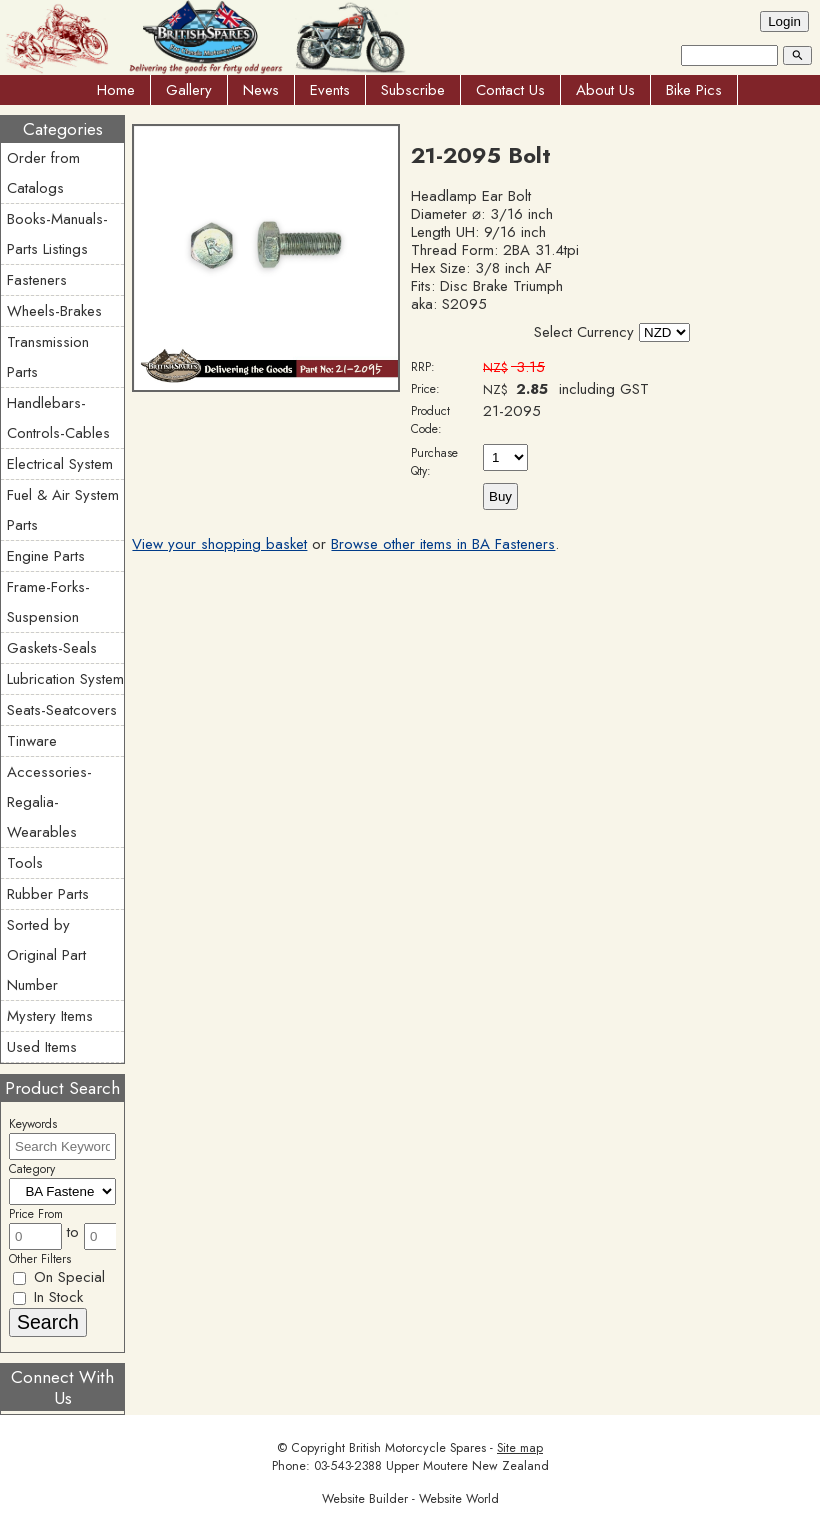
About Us (605, 90)
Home (116, 90)
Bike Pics (694, 90)
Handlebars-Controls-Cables (58, 418)
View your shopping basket (219, 544)
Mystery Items (50, 1016)
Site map (520, 1448)
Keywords (33, 1124)
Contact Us (510, 90)
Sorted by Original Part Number (46, 955)
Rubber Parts (48, 894)
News (261, 90)
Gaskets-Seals (52, 648)
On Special (59, 1277)
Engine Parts (46, 556)
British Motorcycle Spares (417, 1448)
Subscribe (413, 90)
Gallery (189, 90)
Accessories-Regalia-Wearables (49, 802)
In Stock (48, 1297)
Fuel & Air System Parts (63, 510)
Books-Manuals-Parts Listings (57, 234)
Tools (25, 863)
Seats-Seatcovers (62, 710)
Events (330, 90)
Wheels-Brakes (54, 311)
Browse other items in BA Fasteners (443, 544)
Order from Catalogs (43, 173)
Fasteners (37, 280)
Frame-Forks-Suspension (48, 602)
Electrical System (60, 464)
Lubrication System (65, 679)
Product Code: (430, 420)
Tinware (32, 741)
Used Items (42, 1047)
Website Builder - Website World (410, 1499)
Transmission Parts (48, 357)
